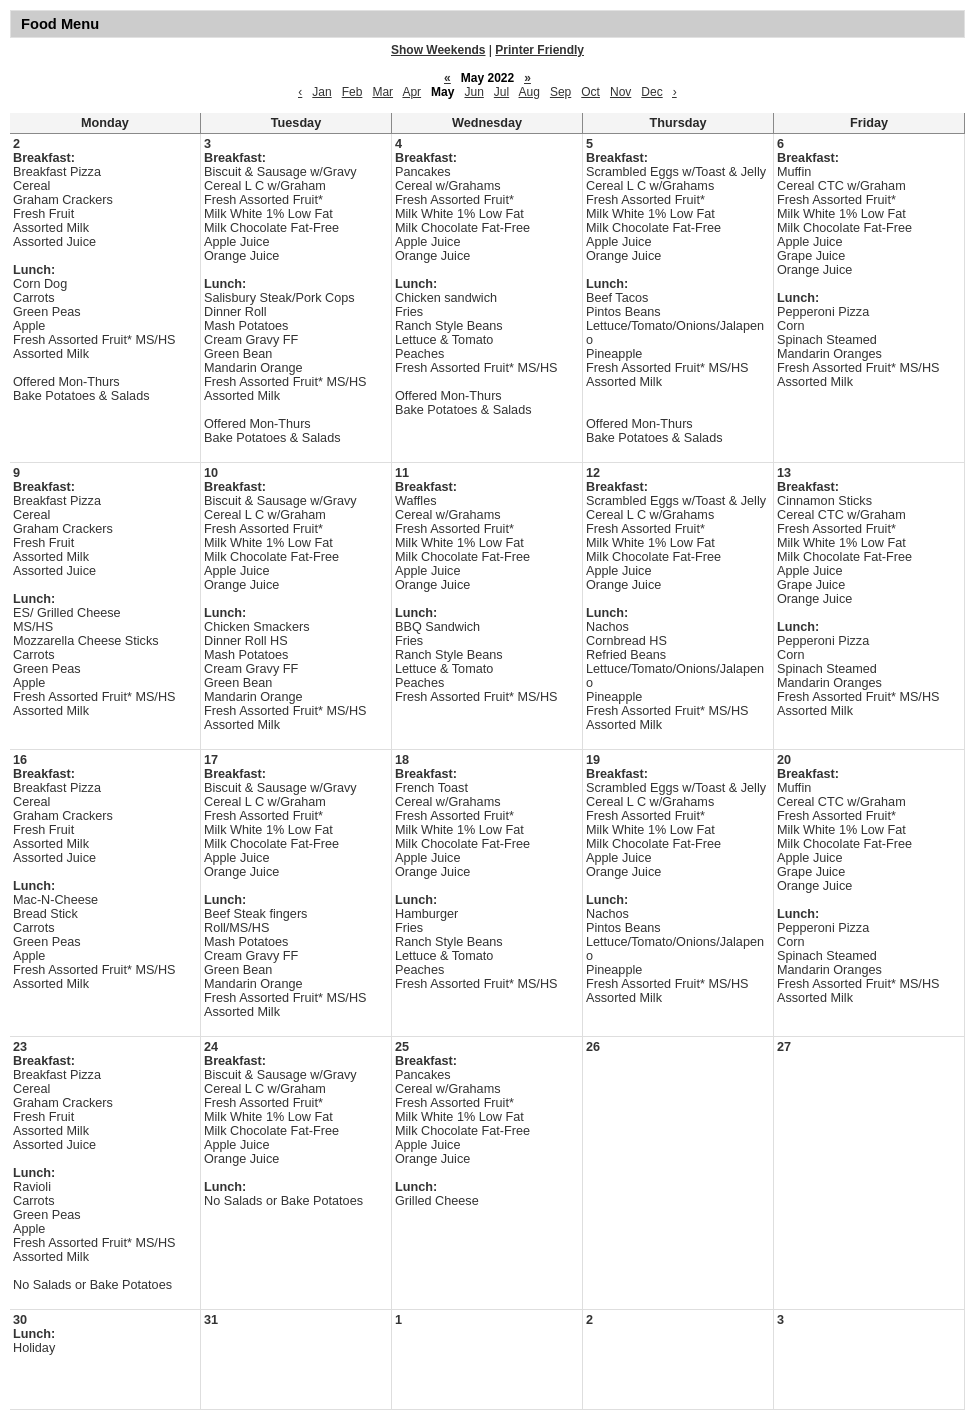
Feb (352, 92)
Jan (321, 92)
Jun (473, 92)
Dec (651, 92)
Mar (382, 92)
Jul (501, 92)
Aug (529, 92)
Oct (590, 92)
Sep (560, 92)
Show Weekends (438, 50)
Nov (620, 92)
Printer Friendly (539, 50)
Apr (411, 92)
